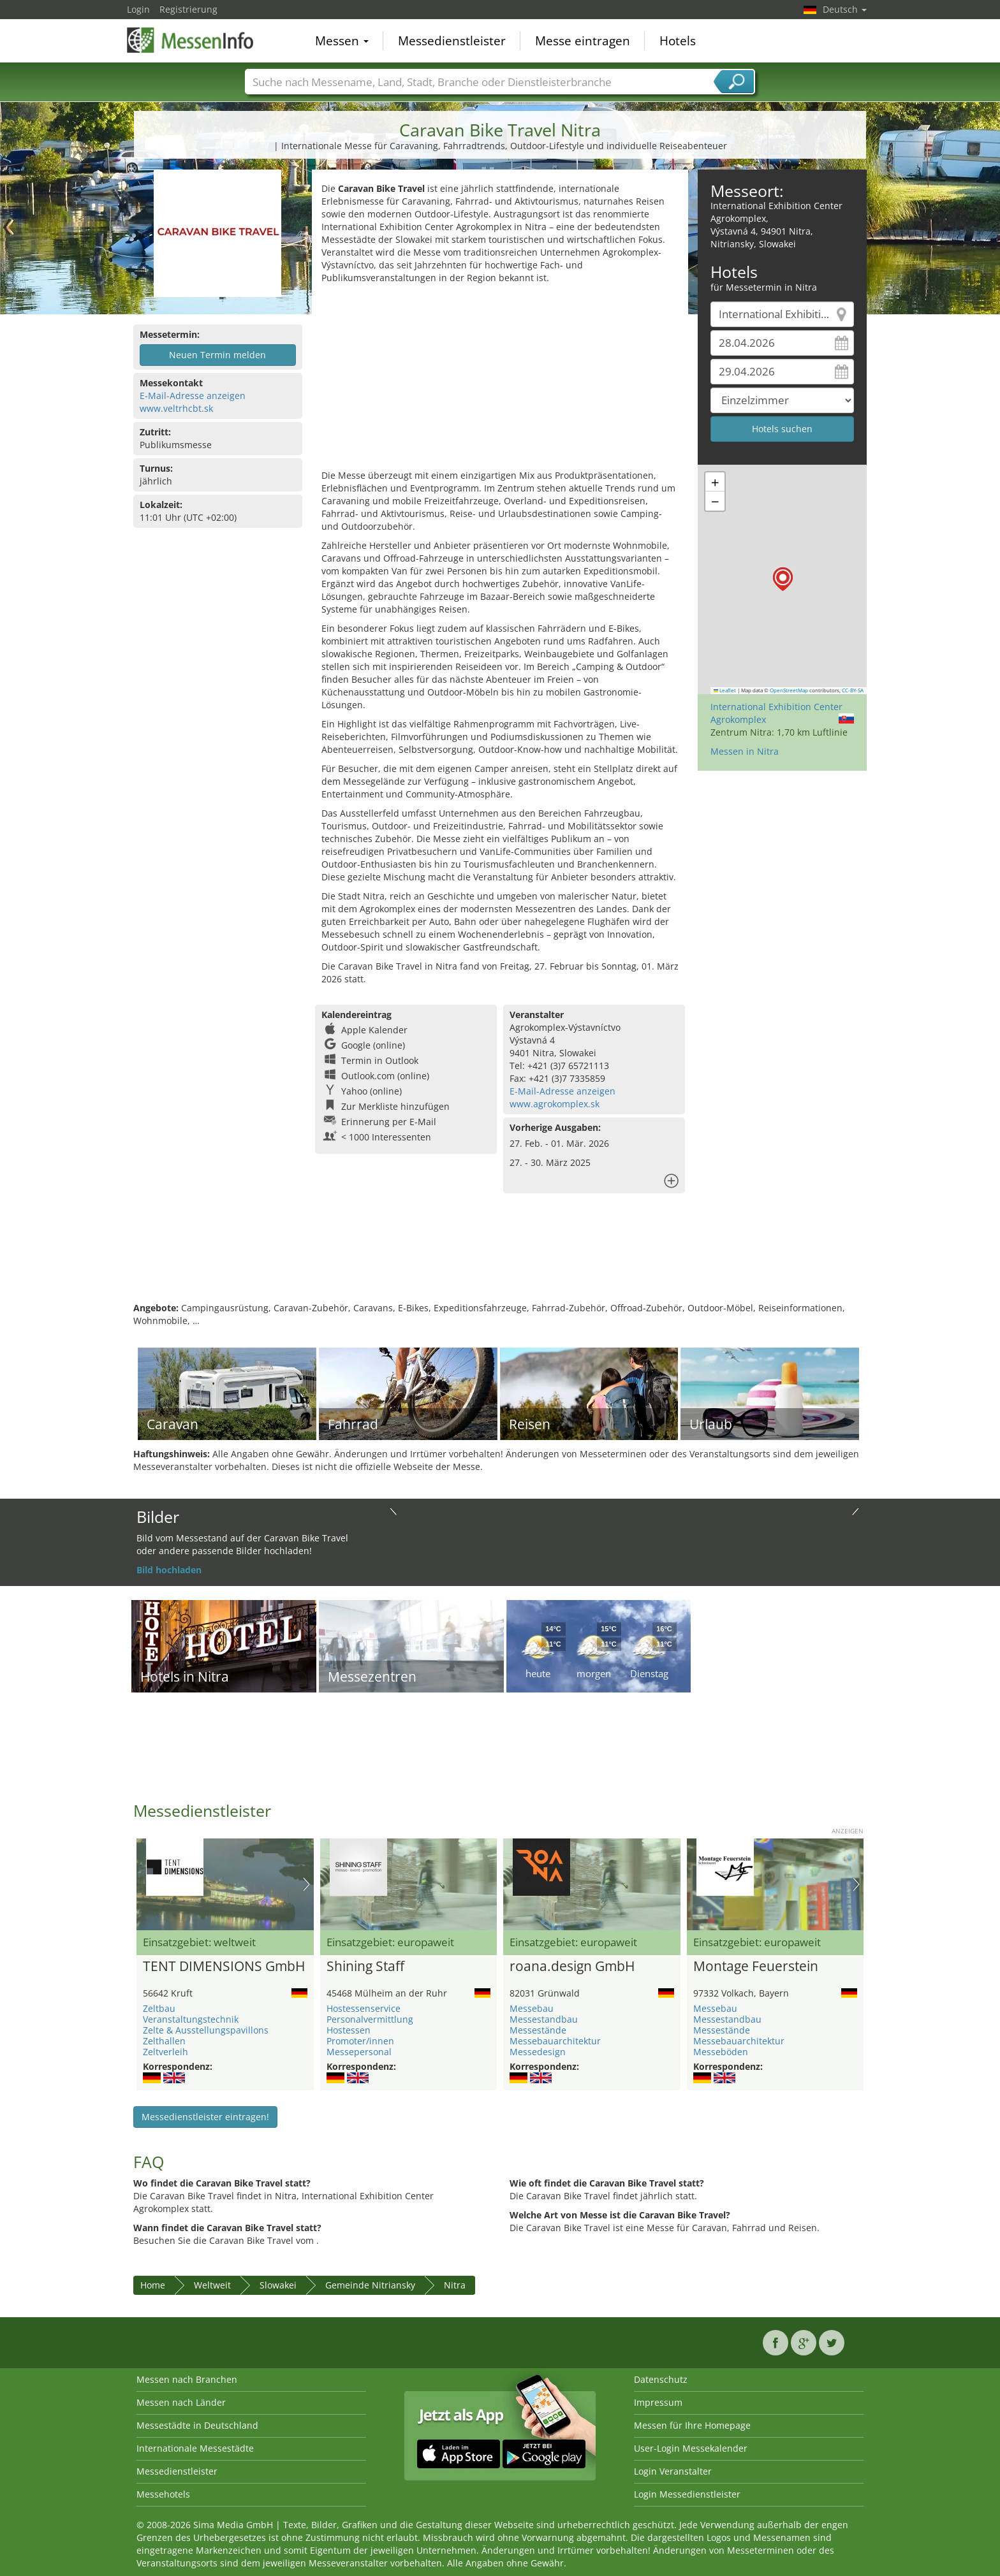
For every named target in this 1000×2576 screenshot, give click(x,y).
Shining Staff (365, 1966)
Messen (342, 41)
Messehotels (163, 2494)
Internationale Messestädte (195, 2448)
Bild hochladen (169, 1570)
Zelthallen (164, 2041)
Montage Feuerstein (755, 1966)
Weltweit (212, 2285)
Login (138, 9)
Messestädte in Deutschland (197, 2425)
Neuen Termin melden (217, 355)
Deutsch (845, 9)
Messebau (532, 2008)
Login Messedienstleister (687, 2494)
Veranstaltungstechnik (191, 2019)
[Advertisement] (500, 380)
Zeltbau (159, 2008)
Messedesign (538, 2052)
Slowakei (278, 2285)
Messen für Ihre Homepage (692, 2425)
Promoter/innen (360, 2041)
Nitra (455, 2285)
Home (152, 2285)
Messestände (538, 2030)
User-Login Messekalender (690, 2448)
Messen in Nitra (744, 751)
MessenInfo (190, 39)
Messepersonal (359, 2052)
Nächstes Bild (306, 1884)
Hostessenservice (364, 2008)
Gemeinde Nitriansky (370, 2285)
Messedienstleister (452, 41)
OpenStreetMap (789, 690)
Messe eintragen (582, 41)
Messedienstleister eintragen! (205, 2117)
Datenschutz (661, 2379)
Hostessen (349, 2030)
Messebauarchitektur (555, 2041)
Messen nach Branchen (186, 2379)
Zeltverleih (165, 2052)
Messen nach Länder (181, 2402)
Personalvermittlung (370, 2019)
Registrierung (188, 9)
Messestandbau (544, 2019)
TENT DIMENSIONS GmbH (224, 1966)
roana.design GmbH (572, 1966)
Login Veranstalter (673, 2471)
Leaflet (725, 690)
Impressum (658, 2402)
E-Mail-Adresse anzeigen (193, 395)
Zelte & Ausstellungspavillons (205, 2030)
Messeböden (720, 2052)
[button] (783, 579)
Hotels (677, 41)
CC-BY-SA (853, 690)
